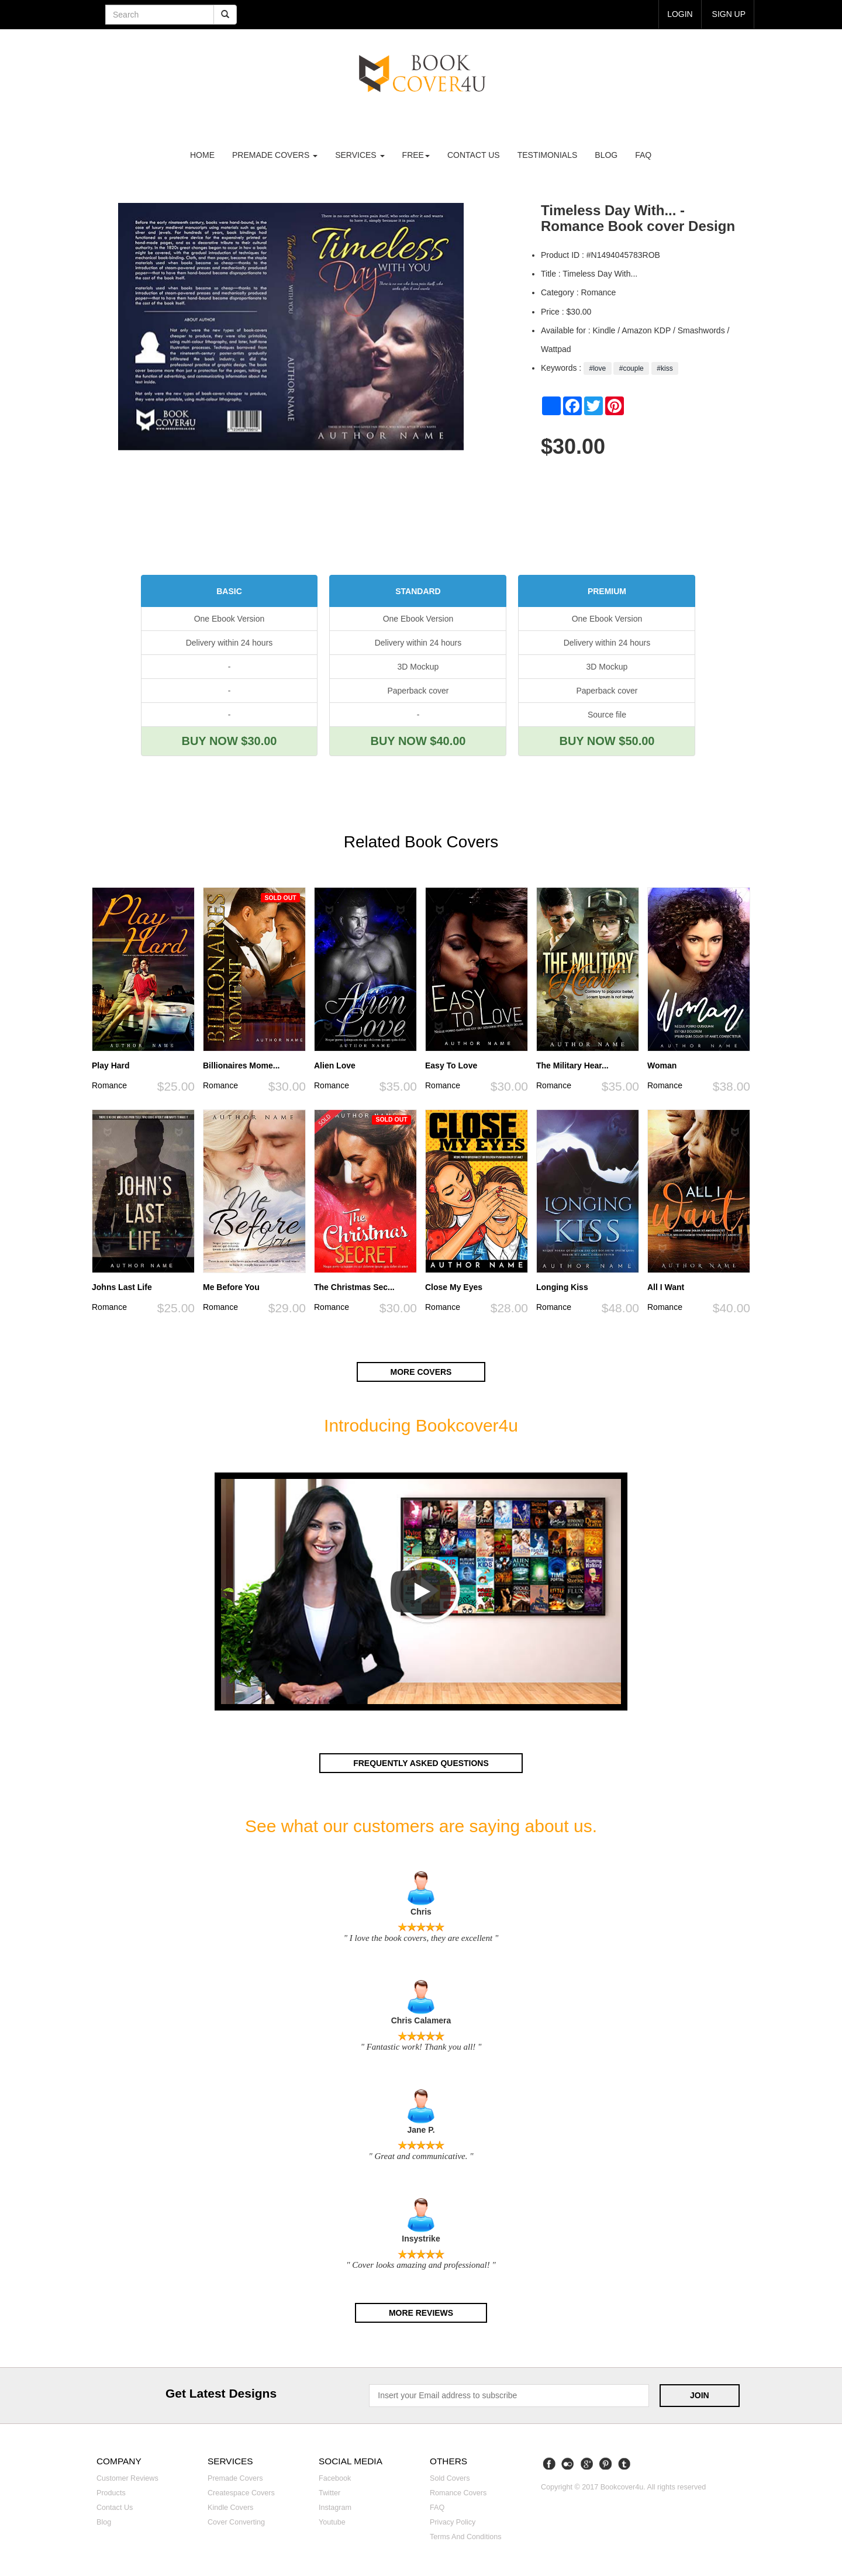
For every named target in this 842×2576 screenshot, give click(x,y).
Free (416, 155)
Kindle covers (230, 2506)
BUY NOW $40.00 (417, 740)
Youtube (332, 2520)
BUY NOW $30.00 (229, 740)
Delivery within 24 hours (229, 642)
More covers (420, 1372)
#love (597, 368)
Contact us (473, 155)
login (680, 14)
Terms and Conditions (466, 2535)
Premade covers (235, 2476)
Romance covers (458, 2491)
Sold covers (450, 2476)
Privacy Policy (452, 2520)
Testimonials (547, 155)
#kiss (665, 368)
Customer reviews (127, 2476)
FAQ (643, 155)
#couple (631, 368)
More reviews (421, 2311)
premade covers (275, 155)
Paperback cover (417, 690)
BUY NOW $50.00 (606, 740)
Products (111, 2491)
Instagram (335, 2506)
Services (359, 155)
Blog (606, 155)
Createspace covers (241, 2491)
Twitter (329, 2491)
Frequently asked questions (421, 1762)
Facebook (335, 2476)
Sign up (729, 14)
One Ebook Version (229, 618)
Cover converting (236, 2520)
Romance (109, 1085)
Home (202, 155)
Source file (607, 714)
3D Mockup (418, 666)
